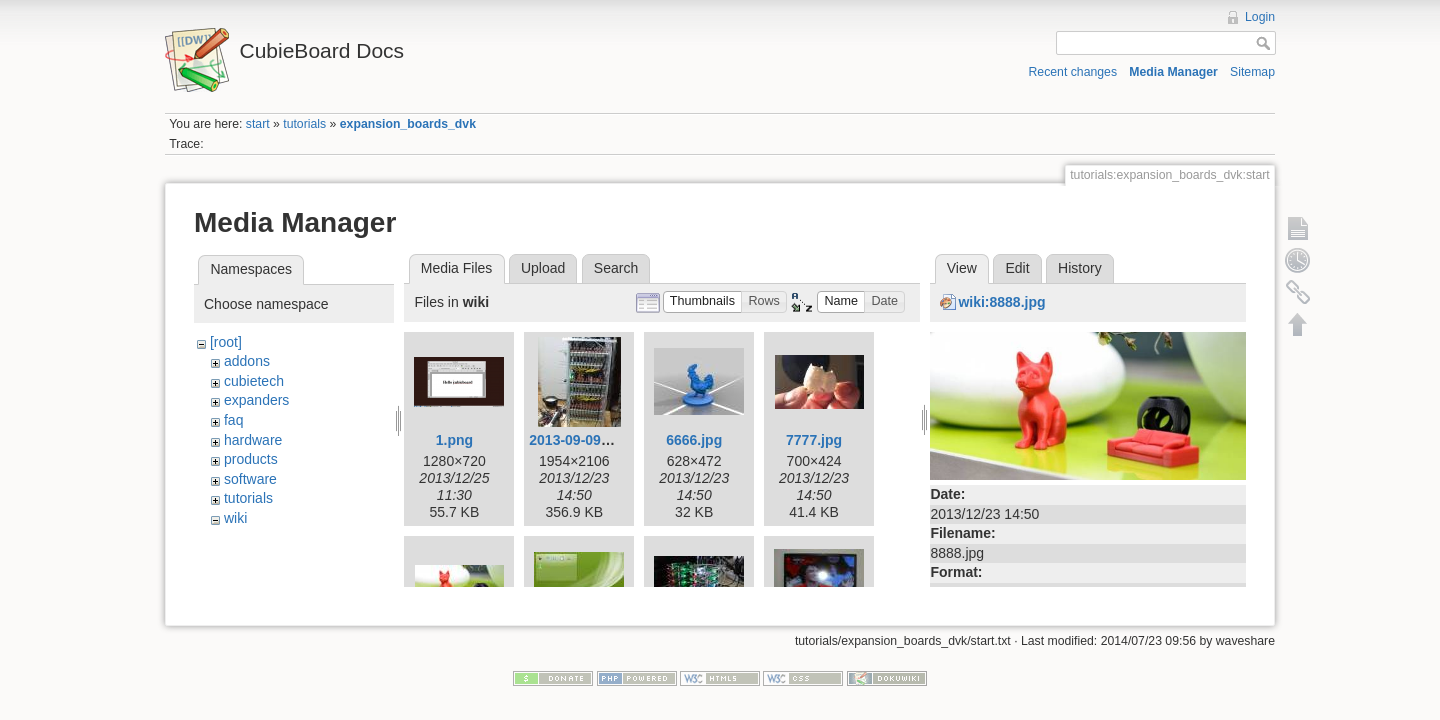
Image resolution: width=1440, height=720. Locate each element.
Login (1260, 17)
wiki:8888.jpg (1001, 302)
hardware (253, 440)
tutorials (304, 124)
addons (247, 361)
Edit (1017, 268)
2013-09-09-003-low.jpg (605, 440)
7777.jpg (814, 440)
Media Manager (1173, 72)
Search (616, 268)
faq (233, 420)
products (251, 459)
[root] (226, 342)
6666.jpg (694, 440)
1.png (454, 440)
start (258, 124)
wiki (235, 518)
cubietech (254, 381)
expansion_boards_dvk (408, 124)
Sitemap (1252, 72)
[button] (703, 302)
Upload (543, 268)
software (250, 479)
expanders (256, 400)
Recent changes (1073, 72)
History (1080, 268)
